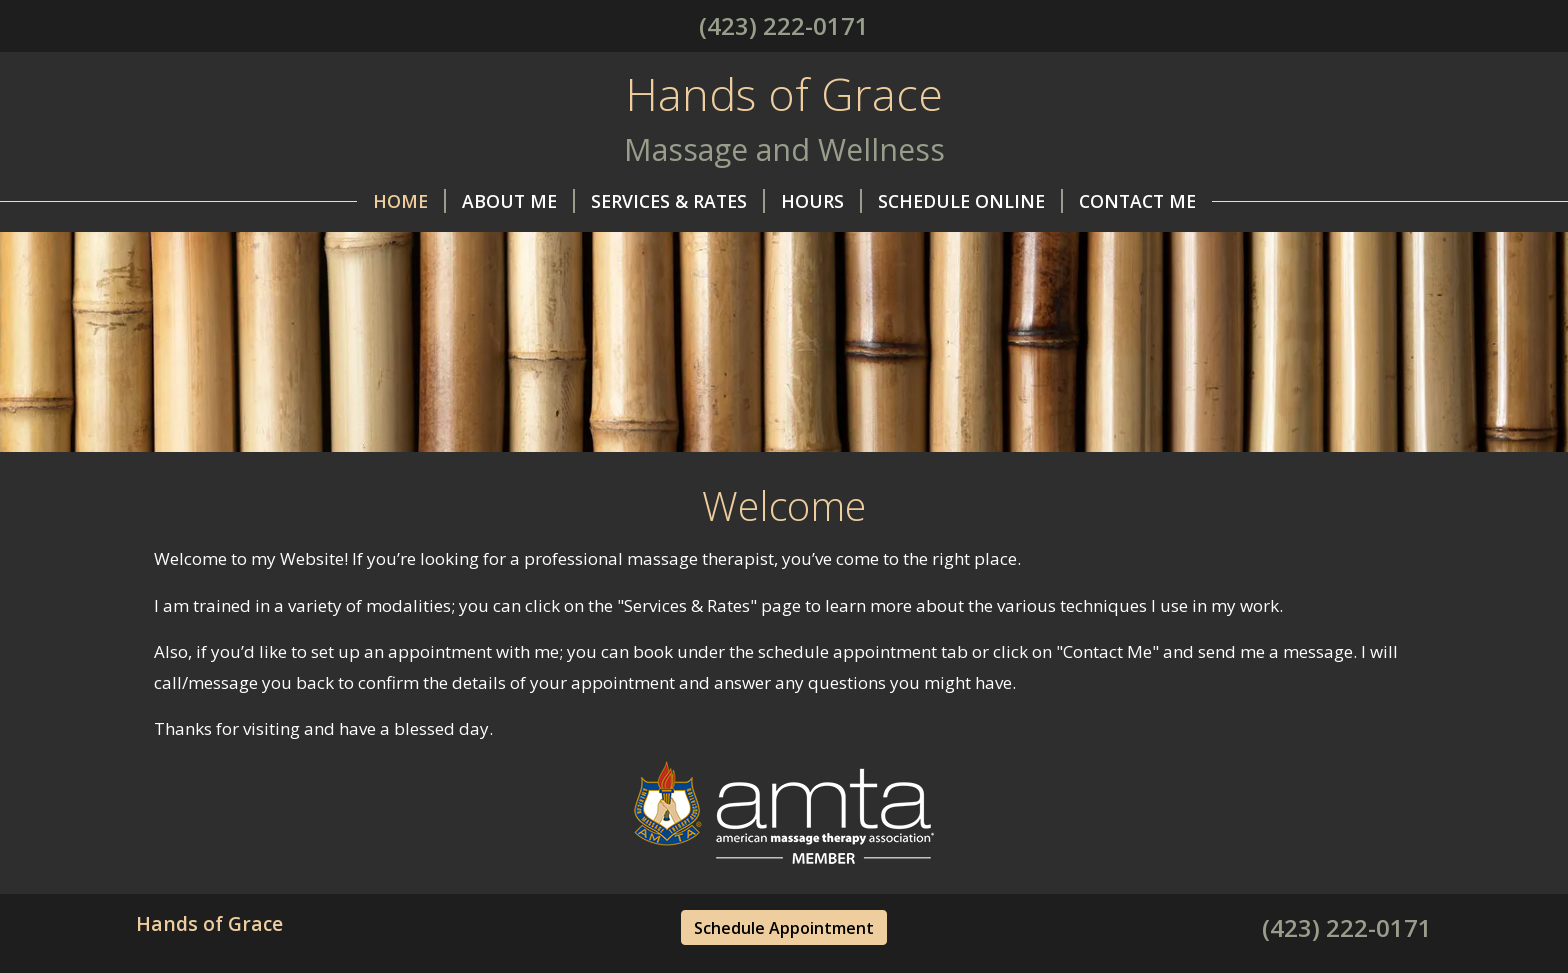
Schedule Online (970, 201)
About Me (518, 201)
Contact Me (1137, 201)
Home (409, 201)
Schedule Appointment (784, 928)
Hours (821, 201)
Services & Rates (678, 201)
